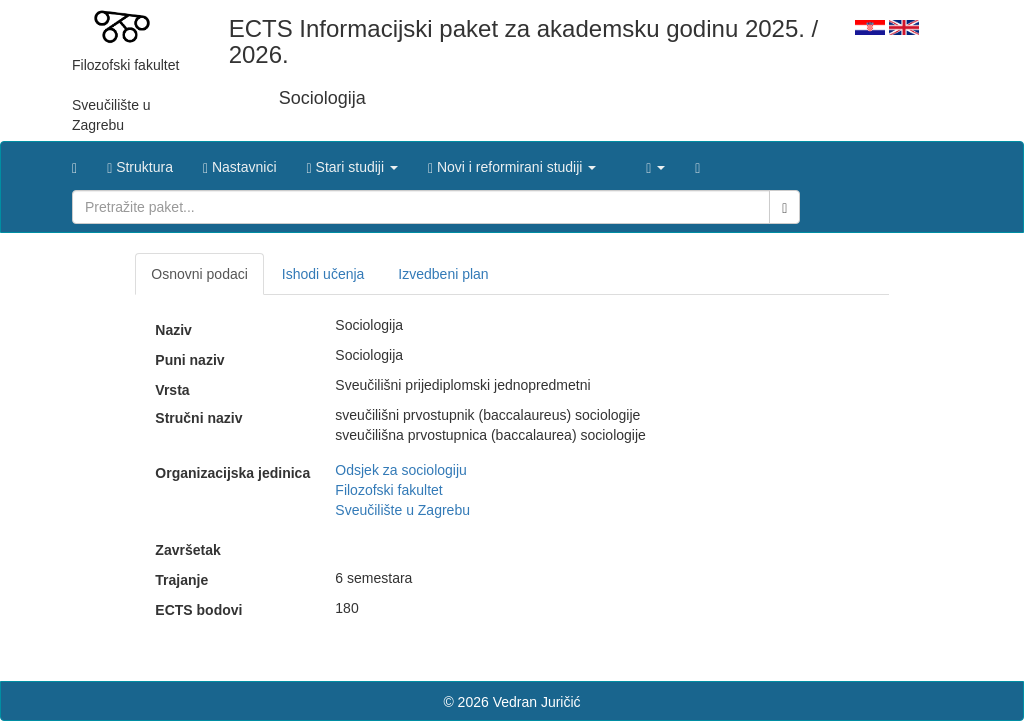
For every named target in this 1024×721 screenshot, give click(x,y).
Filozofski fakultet (388, 490)
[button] (352, 162)
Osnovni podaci (199, 274)
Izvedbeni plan (443, 274)
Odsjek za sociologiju (401, 470)
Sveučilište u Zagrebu (402, 510)
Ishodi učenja (323, 274)
